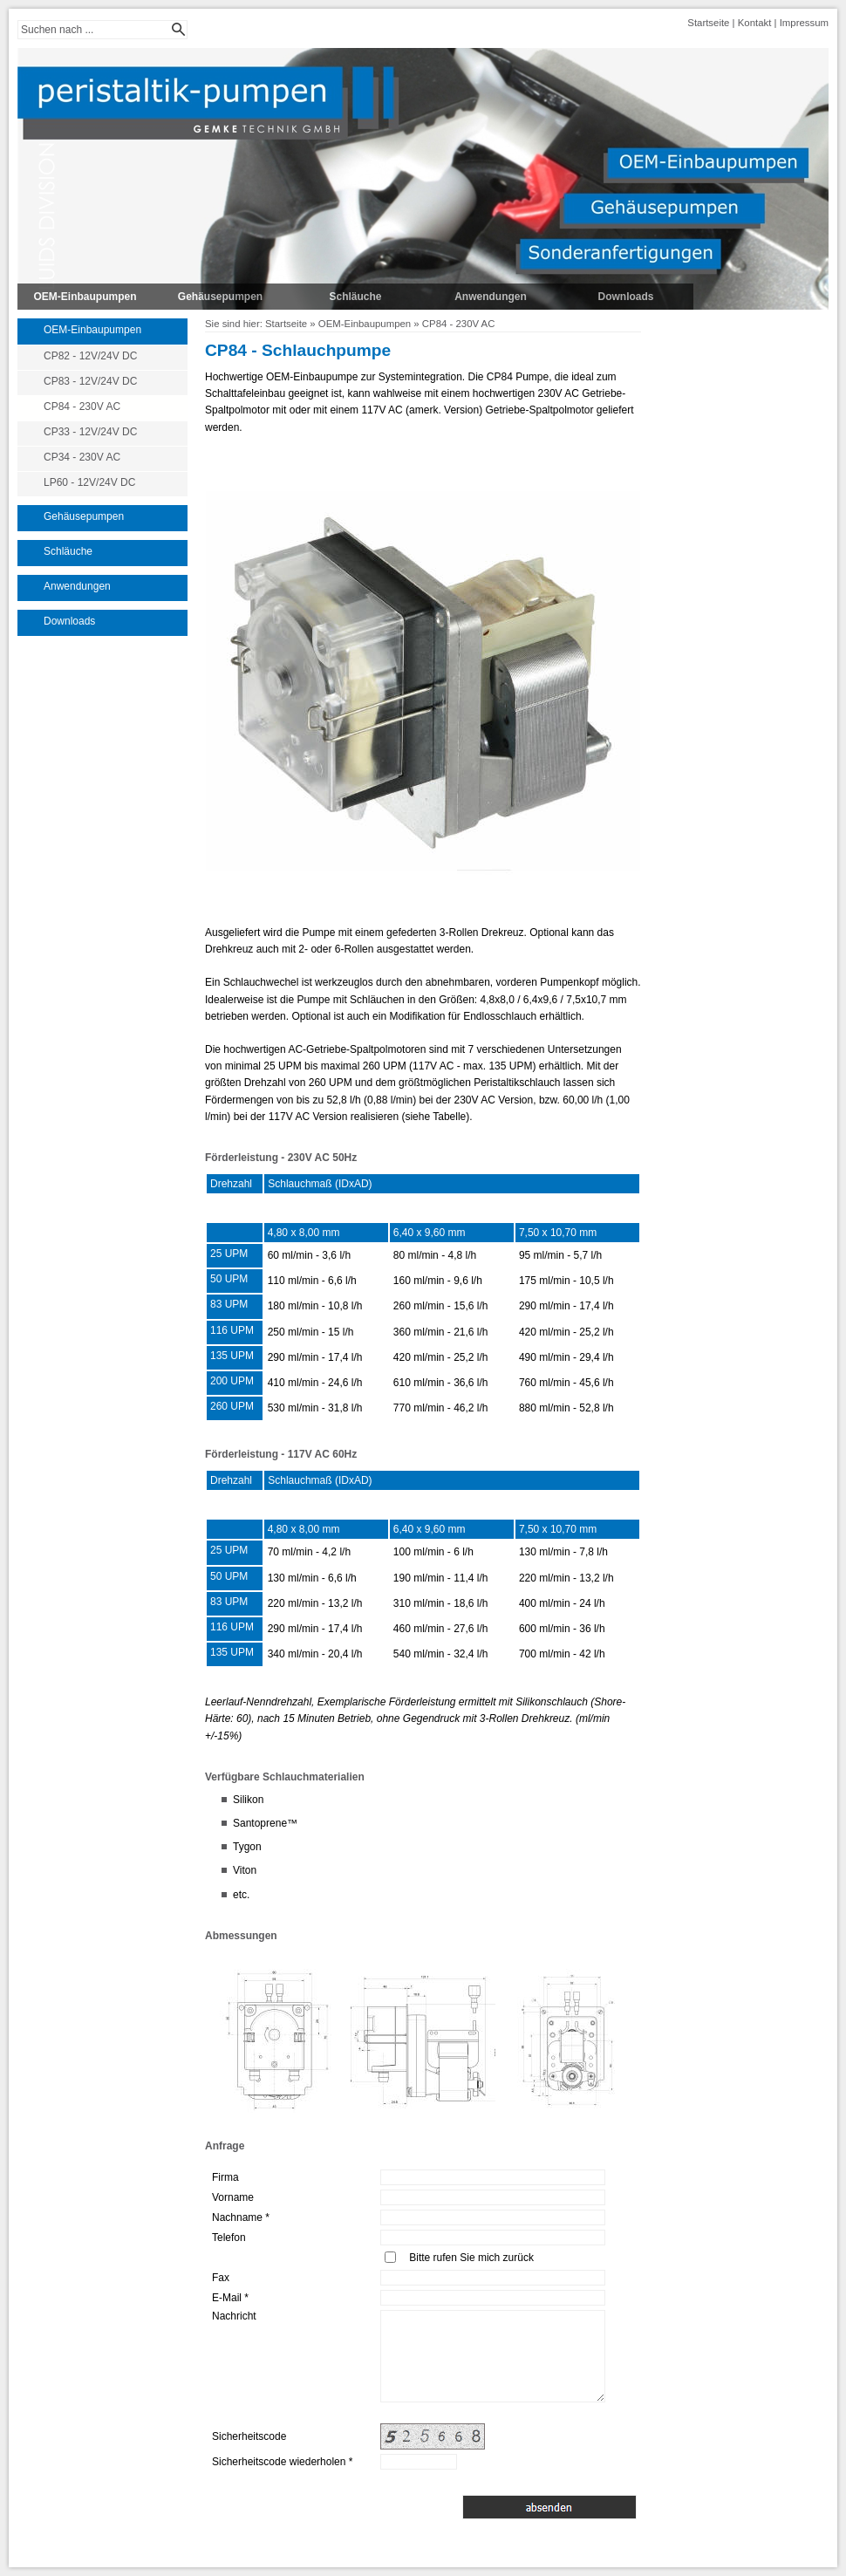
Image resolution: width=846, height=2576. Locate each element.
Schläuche (355, 296)
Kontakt (755, 22)
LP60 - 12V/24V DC (89, 482)
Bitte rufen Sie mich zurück (471, 2257)
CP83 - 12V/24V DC (90, 381)
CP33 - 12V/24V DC (90, 432)
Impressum (804, 22)
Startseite (708, 22)
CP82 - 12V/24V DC (90, 356)
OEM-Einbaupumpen (85, 296)
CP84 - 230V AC (82, 406)
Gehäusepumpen (220, 296)
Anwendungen (490, 296)
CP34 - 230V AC (82, 457)
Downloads (625, 296)
